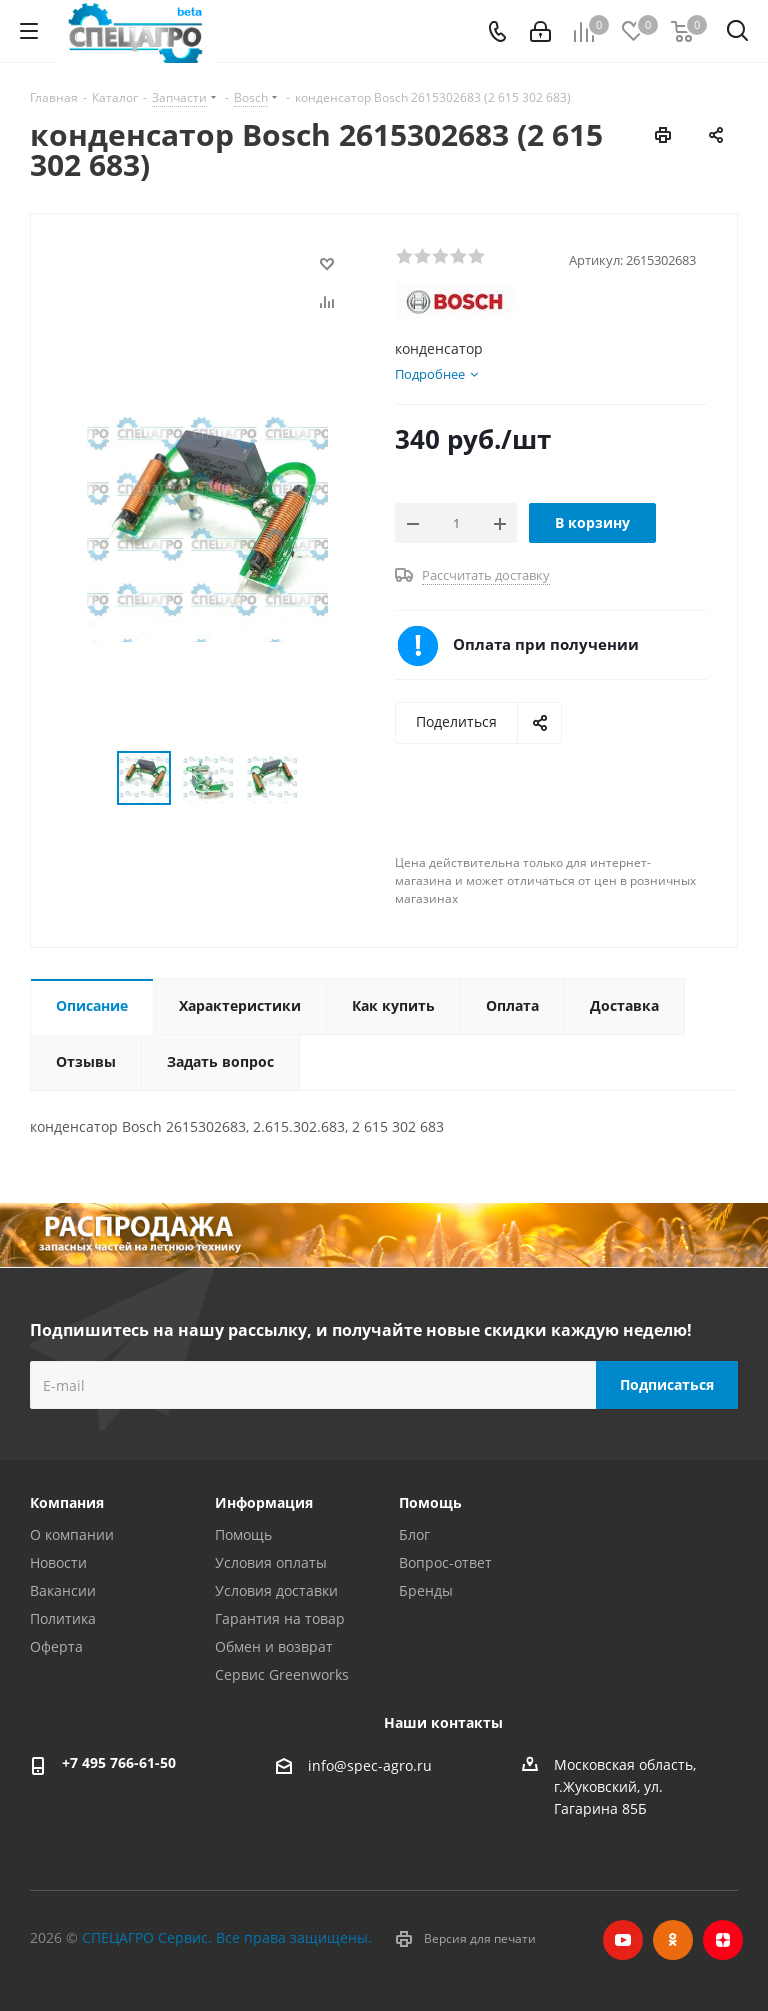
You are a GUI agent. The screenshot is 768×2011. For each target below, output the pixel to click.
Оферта (56, 1646)
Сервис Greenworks (282, 1674)
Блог (414, 1534)
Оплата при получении (546, 644)
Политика (63, 1618)
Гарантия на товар (280, 1618)
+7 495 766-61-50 (119, 1762)
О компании (72, 1534)
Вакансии (63, 1590)
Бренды (426, 1590)
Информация (264, 1502)
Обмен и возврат (274, 1646)
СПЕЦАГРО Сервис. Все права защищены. (227, 1937)
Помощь (243, 1534)
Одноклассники (673, 1940)
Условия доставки (276, 1590)
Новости (58, 1562)
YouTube (623, 1940)
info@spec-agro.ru (370, 1765)
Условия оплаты (271, 1562)
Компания (67, 1502)
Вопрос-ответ (445, 1562)
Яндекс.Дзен (723, 1940)
